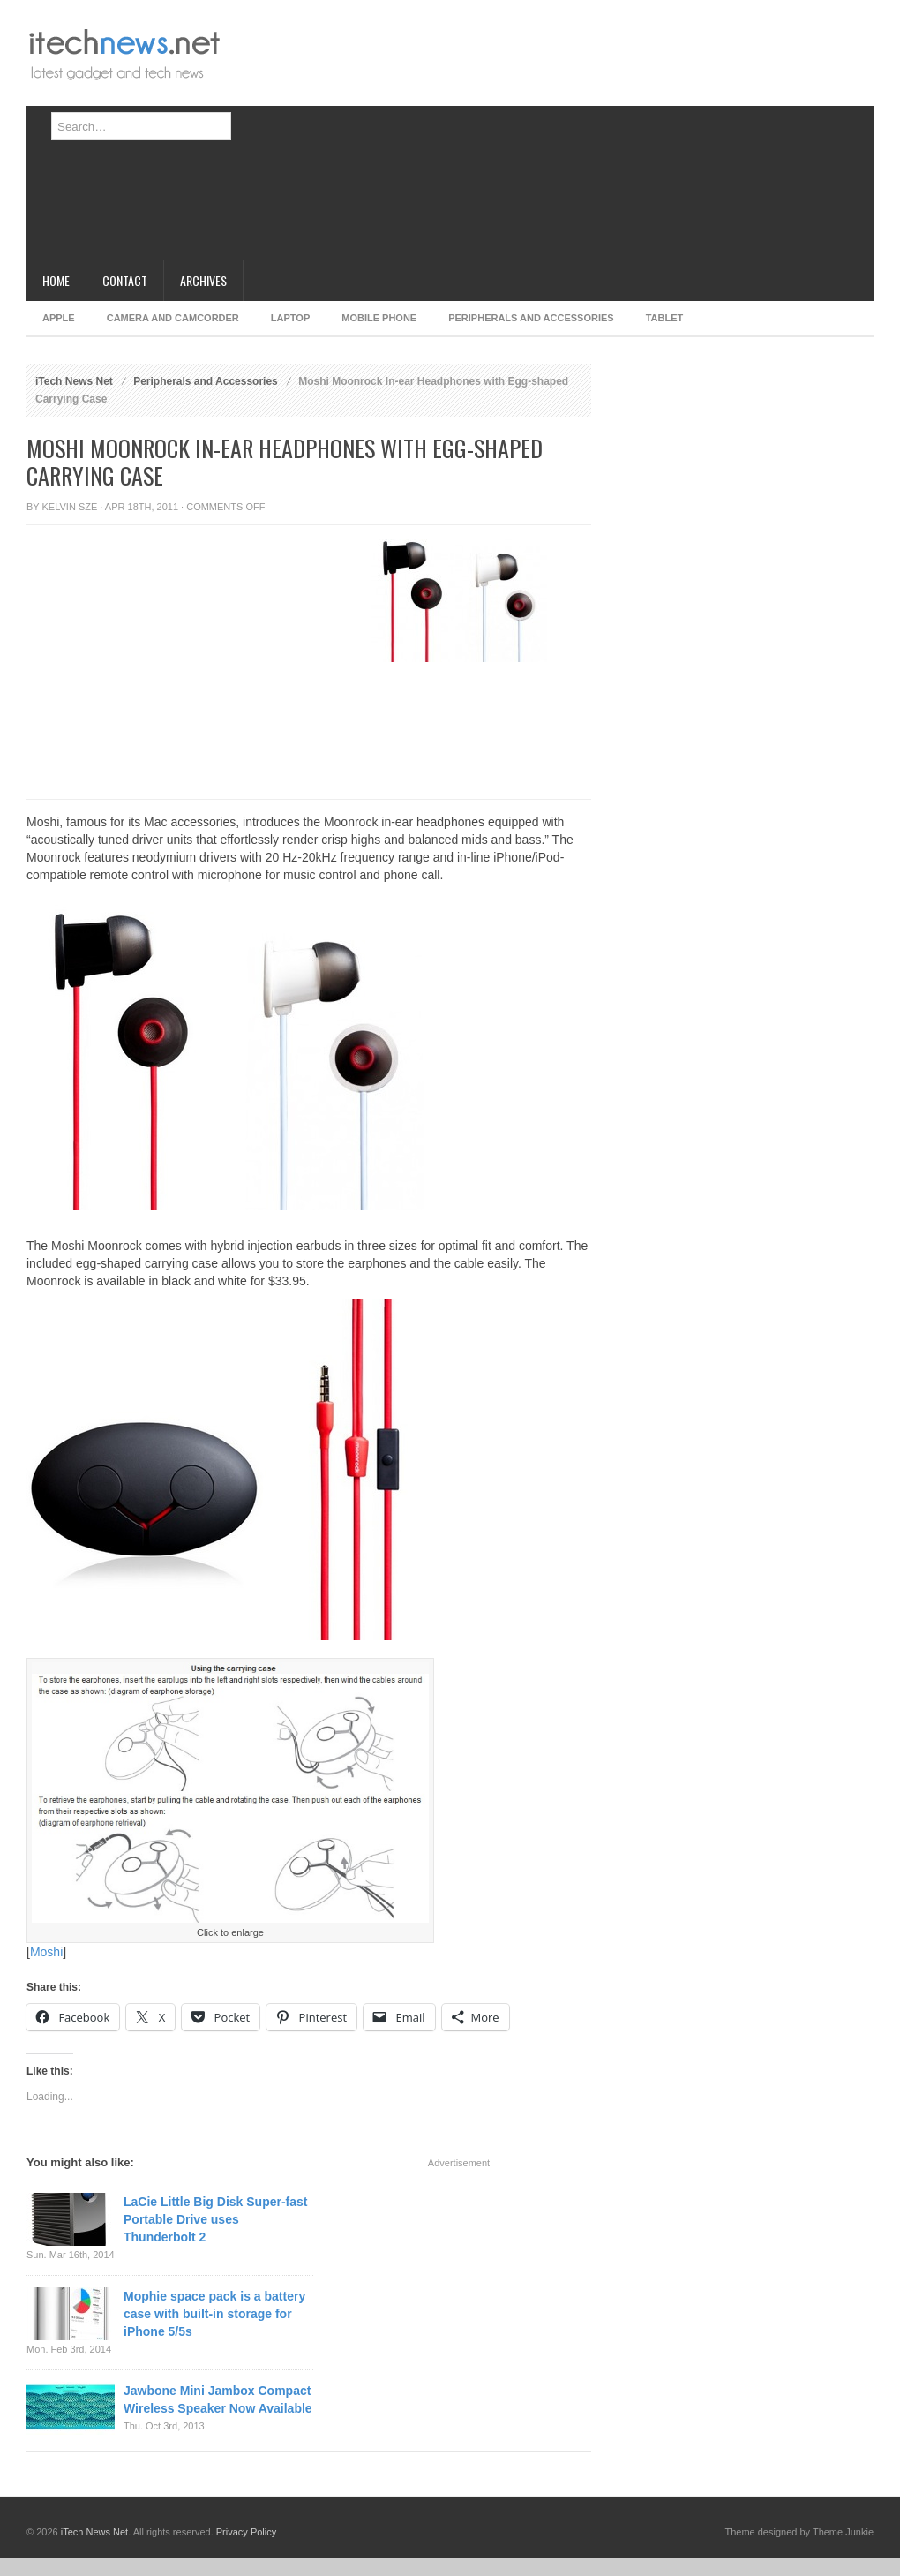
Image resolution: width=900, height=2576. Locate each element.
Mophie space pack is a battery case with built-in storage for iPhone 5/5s (214, 2314)
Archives (203, 280)
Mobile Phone (378, 318)
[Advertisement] (454, 136)
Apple (58, 318)
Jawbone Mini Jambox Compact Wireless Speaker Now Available (218, 2399)
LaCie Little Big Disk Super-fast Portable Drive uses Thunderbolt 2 (215, 2219)
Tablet (665, 318)
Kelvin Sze (70, 506)
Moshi (46, 1952)
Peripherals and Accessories (530, 318)
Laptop (290, 318)
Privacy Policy (246, 2532)
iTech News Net (74, 381)
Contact (124, 280)
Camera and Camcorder (173, 318)
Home (56, 280)
